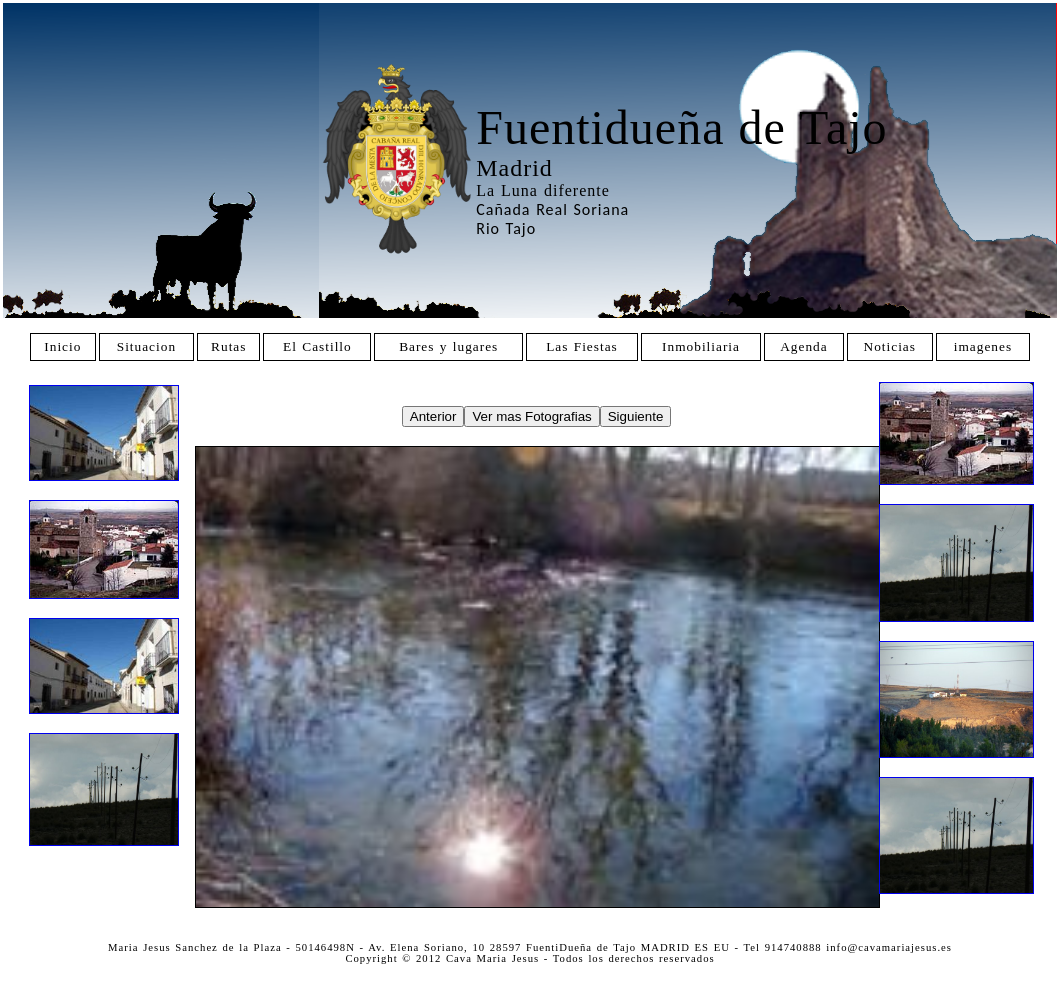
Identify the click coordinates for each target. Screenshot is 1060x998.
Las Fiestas (582, 346)
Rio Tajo (506, 228)
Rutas (228, 346)
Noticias (890, 346)
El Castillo (317, 346)
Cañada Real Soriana (552, 209)
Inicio (62, 346)
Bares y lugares (448, 346)
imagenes (983, 346)
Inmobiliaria (701, 346)
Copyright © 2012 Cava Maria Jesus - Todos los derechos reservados (529, 958)
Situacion (146, 346)
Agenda (803, 346)
